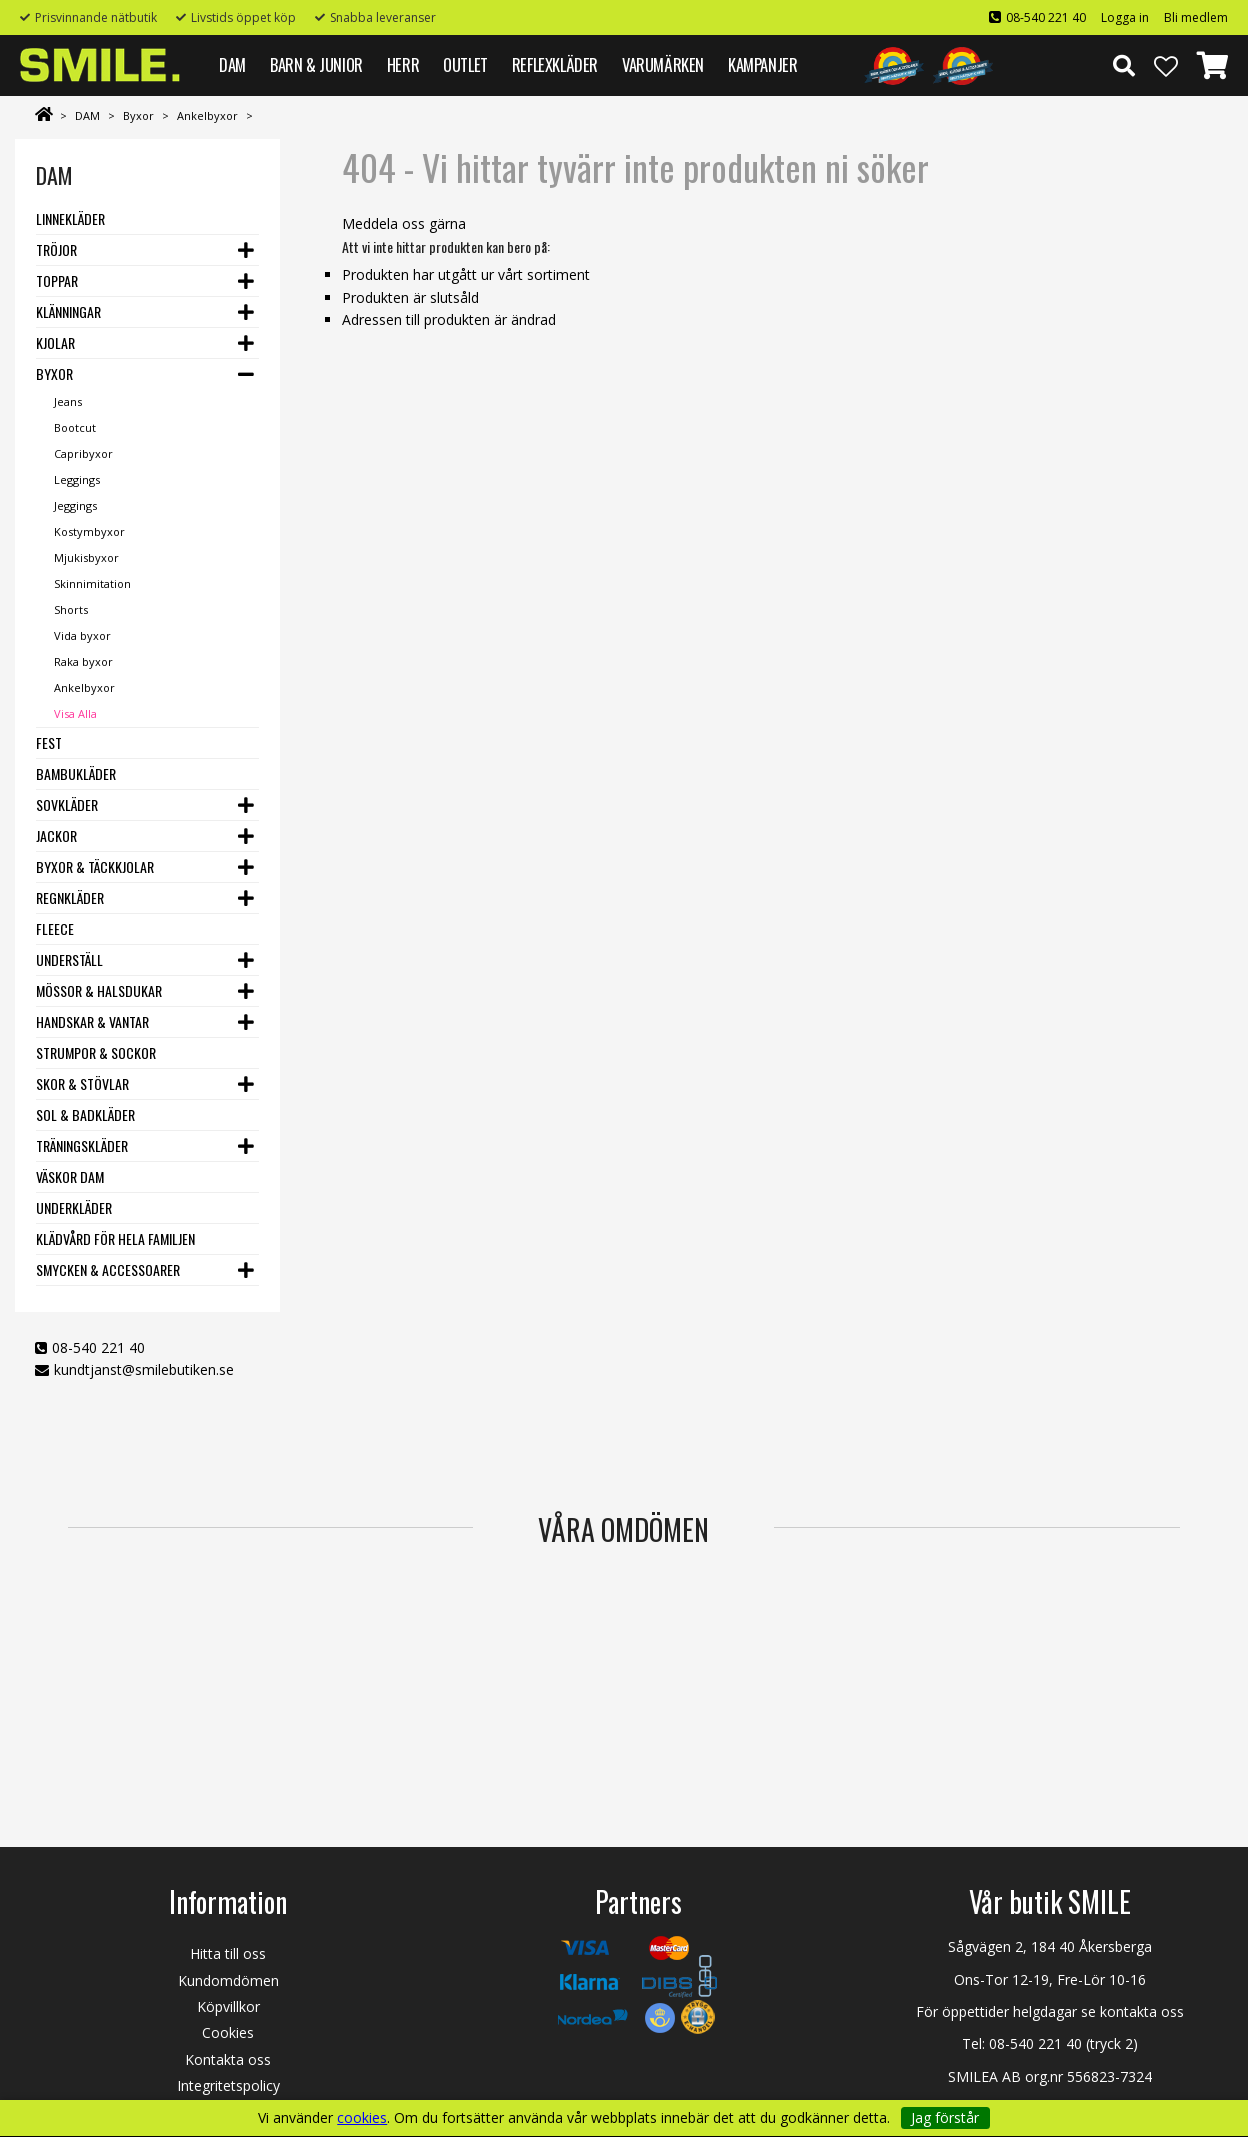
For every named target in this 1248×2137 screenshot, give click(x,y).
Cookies (228, 2032)
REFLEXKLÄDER (555, 64)
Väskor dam (70, 1176)
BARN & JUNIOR (316, 64)
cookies (362, 2118)
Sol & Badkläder (85, 1114)
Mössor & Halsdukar (99, 990)
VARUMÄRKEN (663, 64)
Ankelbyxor (207, 115)
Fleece (55, 928)
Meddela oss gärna (404, 223)
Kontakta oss (228, 2059)
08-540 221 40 (1046, 17)
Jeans (68, 401)
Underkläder (74, 1207)
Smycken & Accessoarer (108, 1269)
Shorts (71, 609)
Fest (49, 742)
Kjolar (55, 342)
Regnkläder (70, 897)
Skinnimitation (92, 583)
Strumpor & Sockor (96, 1052)
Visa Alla (75, 713)
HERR (403, 64)
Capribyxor (83, 453)
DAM (232, 64)
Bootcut (75, 427)
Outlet (465, 64)
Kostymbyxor (89, 531)
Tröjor (56, 249)
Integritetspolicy (228, 2085)
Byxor (138, 115)
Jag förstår (945, 2117)
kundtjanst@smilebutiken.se (144, 1369)
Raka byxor (83, 661)
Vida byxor (82, 635)
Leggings (77, 479)
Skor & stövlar (82, 1083)
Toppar (57, 280)
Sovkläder (67, 804)
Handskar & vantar (92, 1021)
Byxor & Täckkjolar (95, 866)
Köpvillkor (228, 2006)
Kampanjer (762, 64)
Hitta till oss (228, 1953)
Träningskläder (82, 1145)
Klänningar (68, 311)
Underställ (69, 959)
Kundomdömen (228, 1980)
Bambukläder (76, 773)
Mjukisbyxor (86, 557)
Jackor (56, 835)
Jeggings (75, 505)
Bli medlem (1196, 17)
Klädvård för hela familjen (115, 1238)
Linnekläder (70, 218)
